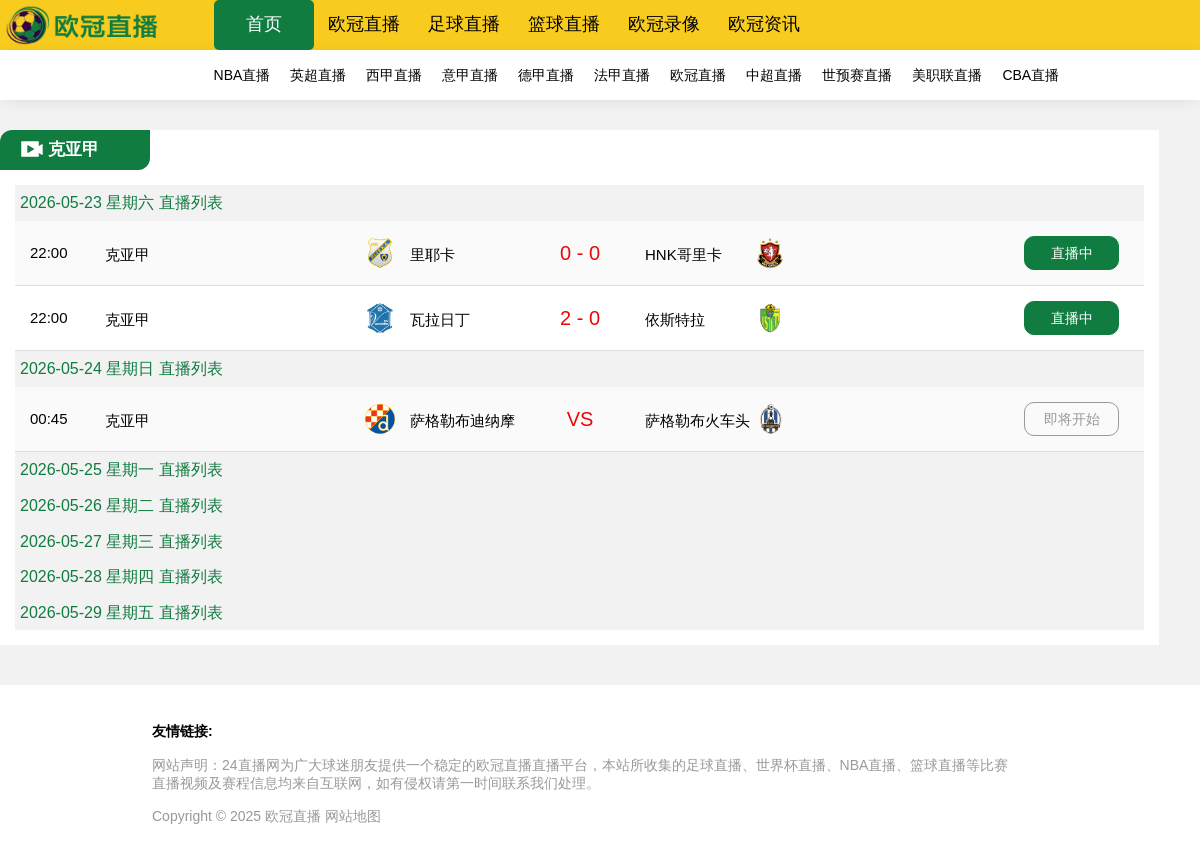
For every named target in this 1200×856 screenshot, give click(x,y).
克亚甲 (127, 254)
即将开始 (1072, 419)
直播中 (1072, 253)
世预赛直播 (857, 75)
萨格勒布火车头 (697, 420)
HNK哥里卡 (683, 254)
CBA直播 (1030, 75)
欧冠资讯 (764, 24)
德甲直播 (546, 75)
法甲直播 (622, 75)
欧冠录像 (664, 24)
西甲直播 (394, 75)
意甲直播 (470, 75)
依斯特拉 (675, 319)
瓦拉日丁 (440, 319)
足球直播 (464, 24)
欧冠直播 (364, 24)
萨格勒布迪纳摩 (462, 420)
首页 (264, 24)
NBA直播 (242, 75)
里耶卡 (432, 254)
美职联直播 (947, 75)
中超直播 (774, 75)
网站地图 (353, 816)
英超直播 (318, 75)
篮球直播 (564, 24)
